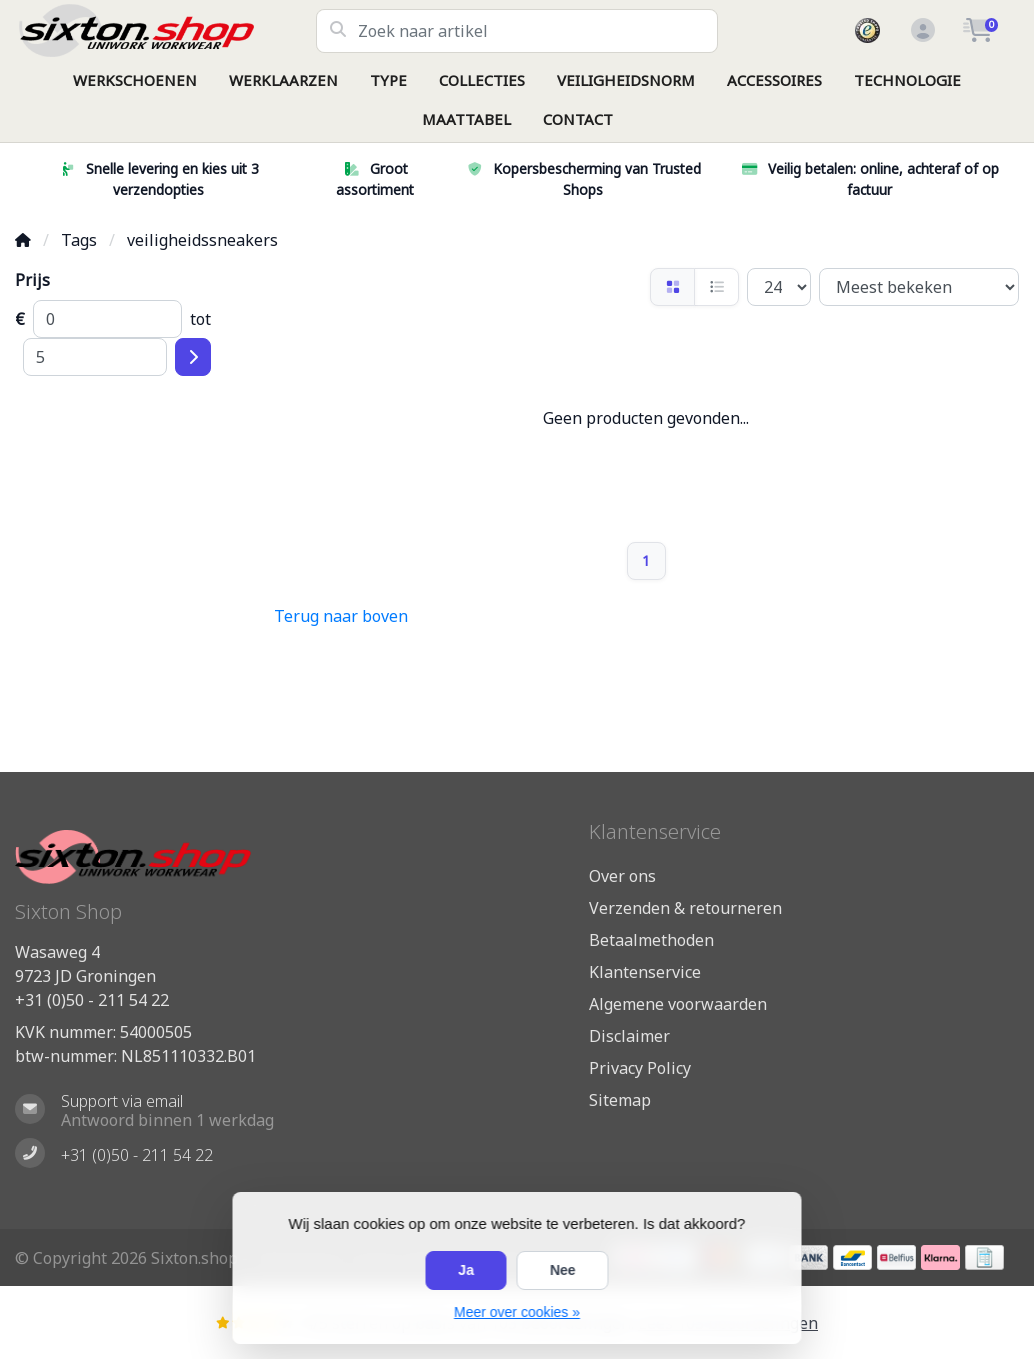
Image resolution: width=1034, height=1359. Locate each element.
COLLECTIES (482, 80)
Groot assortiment (375, 178)
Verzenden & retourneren (685, 908)
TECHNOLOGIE (907, 80)
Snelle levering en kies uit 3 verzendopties (158, 178)
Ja (466, 1270)
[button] (920, 31)
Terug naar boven (341, 616)
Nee (563, 1270)
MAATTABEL (466, 119)
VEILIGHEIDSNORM (626, 80)
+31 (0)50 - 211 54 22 (92, 1000)
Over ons (622, 876)
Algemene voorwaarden (678, 1004)
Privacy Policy (640, 1068)
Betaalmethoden (651, 940)
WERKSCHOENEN (135, 80)
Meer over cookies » (517, 1312)
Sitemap (620, 1100)
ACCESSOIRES (774, 80)
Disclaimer (629, 1036)
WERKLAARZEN (283, 80)
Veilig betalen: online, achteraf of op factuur (869, 178)
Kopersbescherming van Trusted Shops (583, 178)
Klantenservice (645, 972)
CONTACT (578, 119)
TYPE (388, 80)
